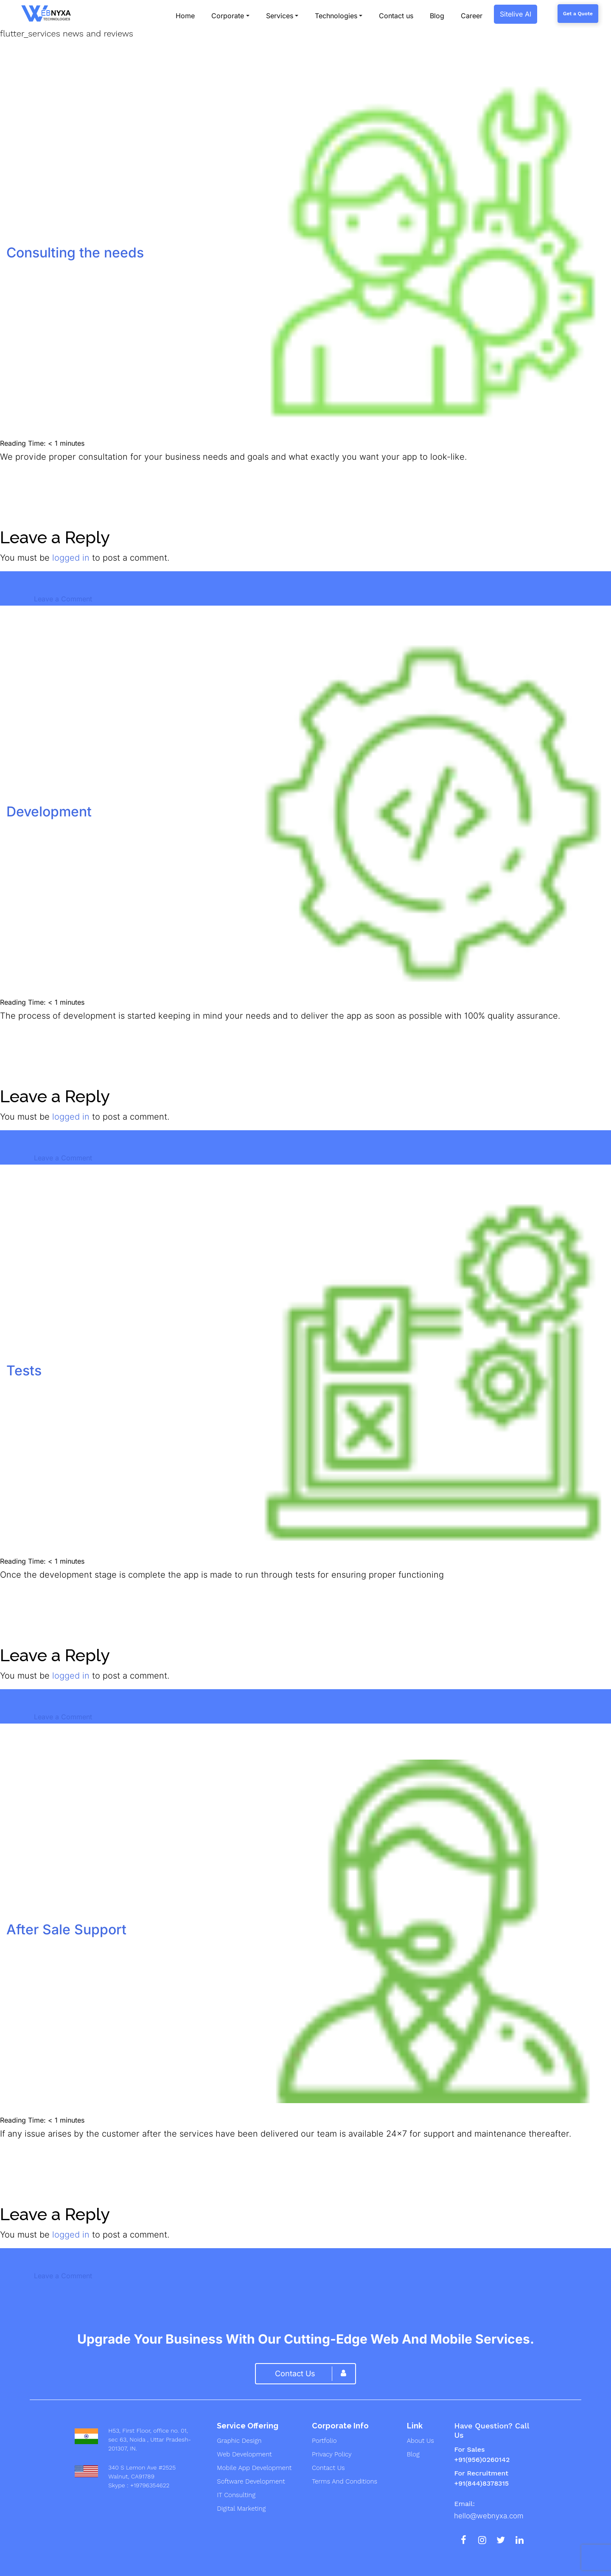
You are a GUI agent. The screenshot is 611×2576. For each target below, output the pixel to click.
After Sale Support (66, 1929)
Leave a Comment (63, 599)
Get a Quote (578, 14)
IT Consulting (236, 2495)
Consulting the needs (75, 252)
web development (244, 2454)
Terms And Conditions (344, 2481)
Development (49, 811)
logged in (71, 558)
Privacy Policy (332, 2454)
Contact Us (328, 2468)
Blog (413, 2454)
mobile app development (254, 2468)
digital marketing (241, 2508)
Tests (24, 1370)
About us (420, 2441)
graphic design (239, 2441)
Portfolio (324, 2441)
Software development (251, 2481)
